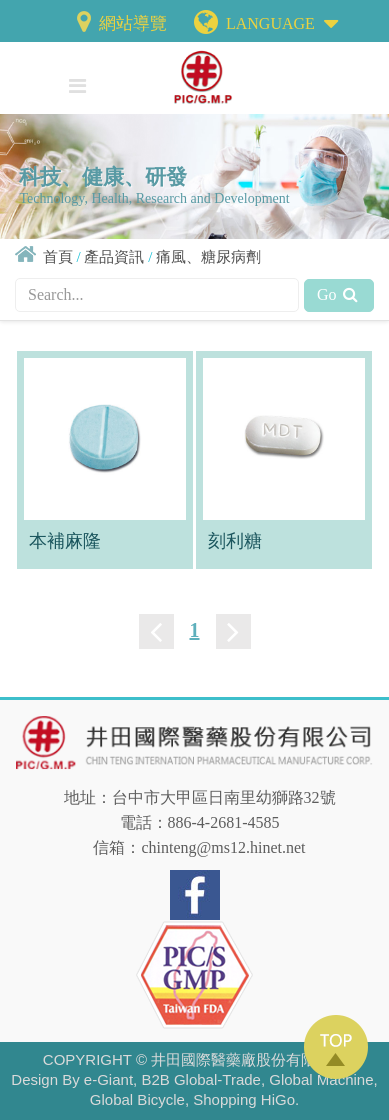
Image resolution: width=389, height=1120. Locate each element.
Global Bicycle (137, 1099)
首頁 (58, 257)
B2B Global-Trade (201, 1079)
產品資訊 (114, 257)
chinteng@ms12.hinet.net (223, 847)
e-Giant (108, 1079)
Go (339, 294)
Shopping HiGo (244, 1099)
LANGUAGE (282, 19)
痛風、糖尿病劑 (208, 257)
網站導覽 (119, 23)
